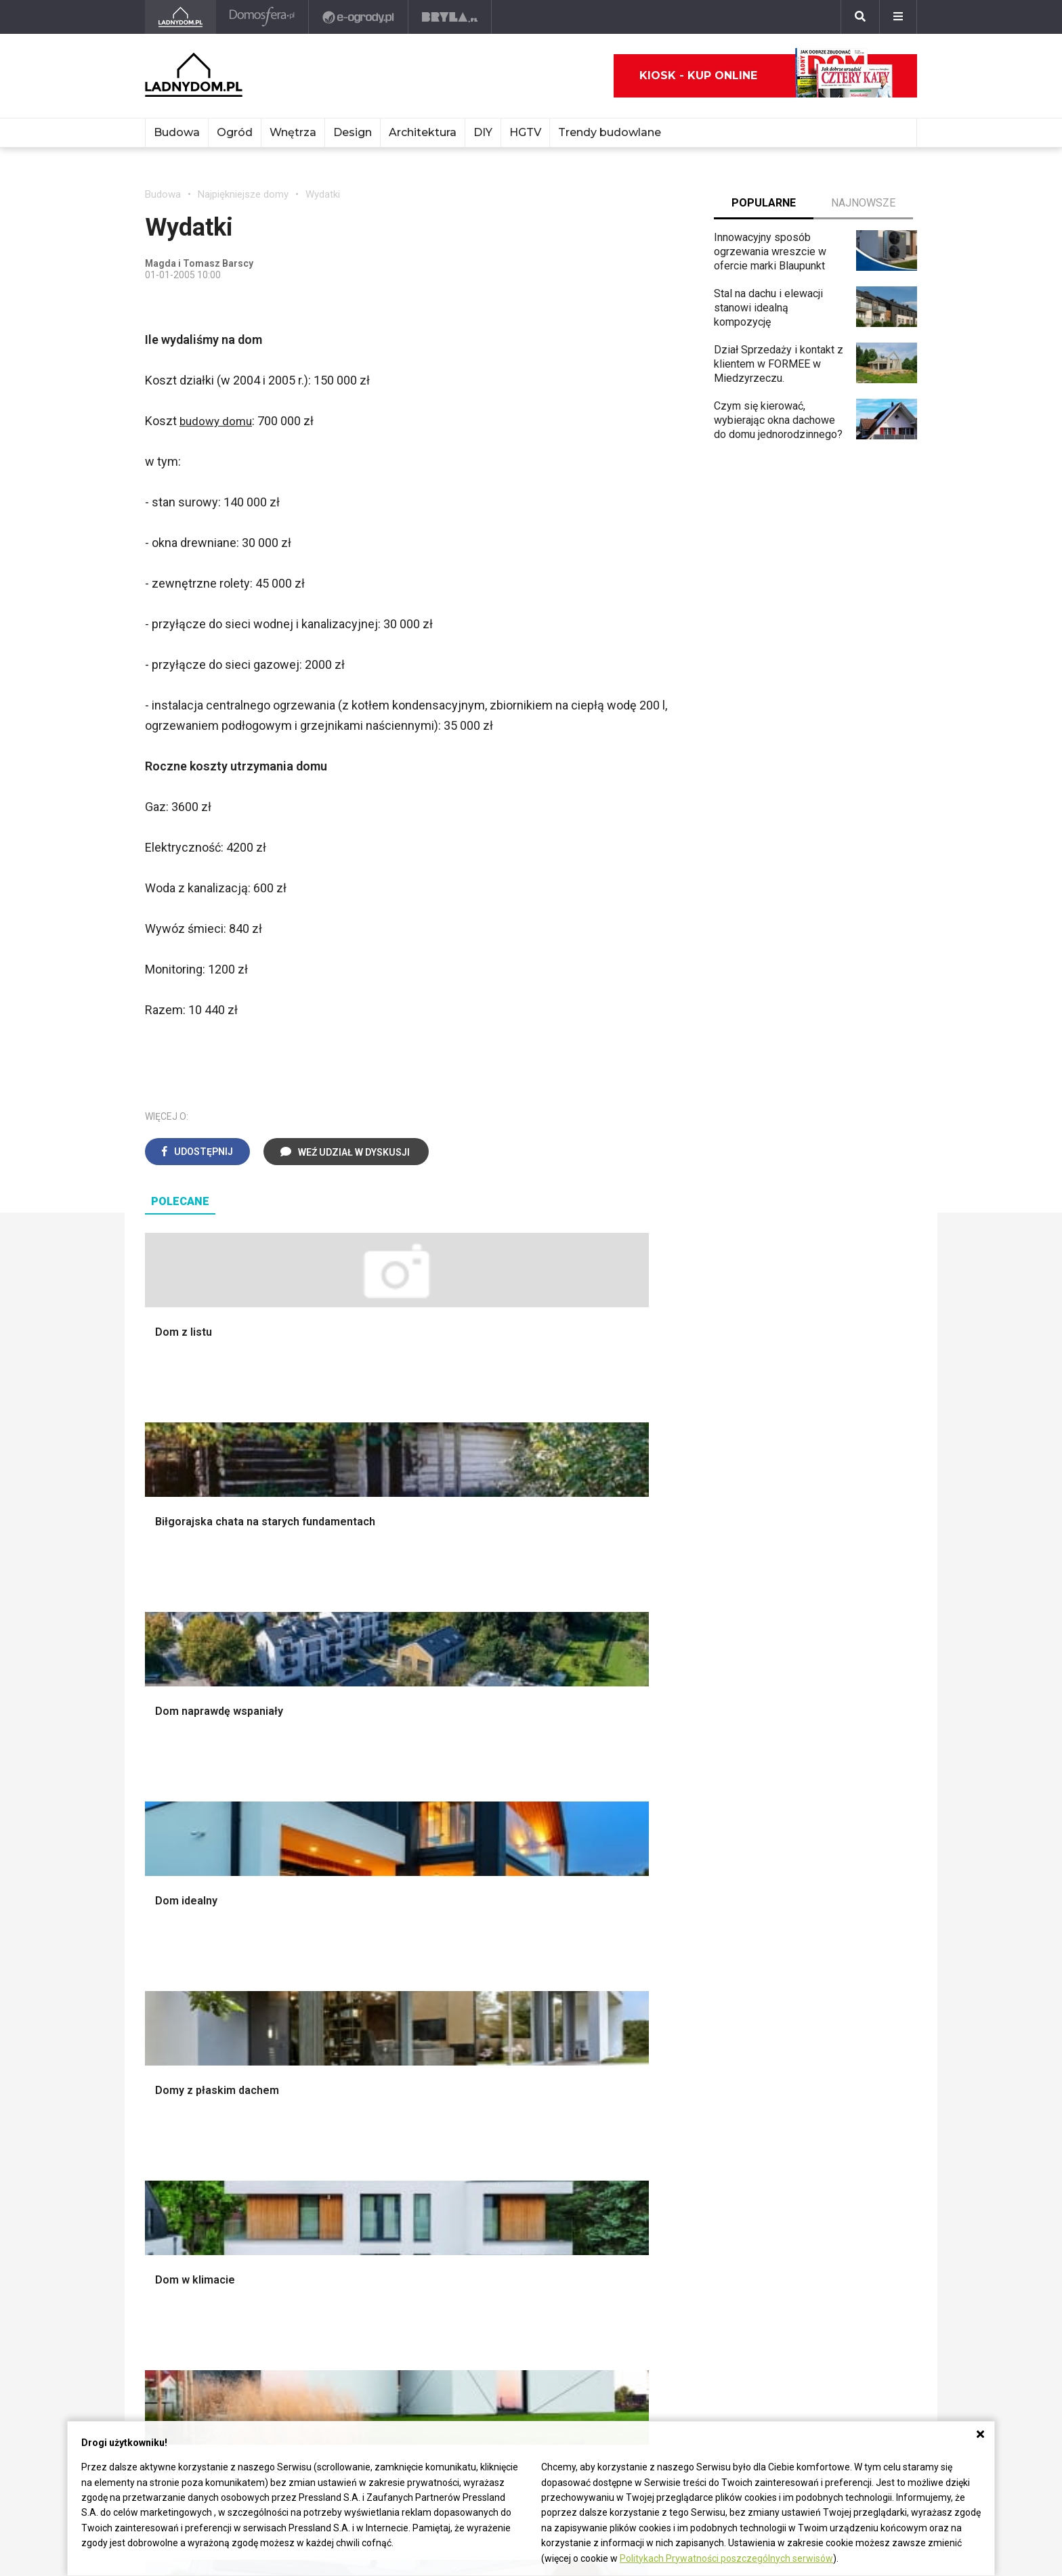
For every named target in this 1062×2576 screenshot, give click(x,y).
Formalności (174, 1872)
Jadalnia (481, 1857)
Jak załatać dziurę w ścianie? (530, 2101)
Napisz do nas (179, 2346)
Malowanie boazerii (349, 1842)
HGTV (525, 132)
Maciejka (641, 2161)
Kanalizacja (329, 2191)
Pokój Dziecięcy (817, 1812)
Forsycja (640, 2176)
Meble (794, 1781)
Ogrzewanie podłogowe (360, 2146)
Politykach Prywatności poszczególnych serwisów (726, 2558)
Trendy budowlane (609, 132)
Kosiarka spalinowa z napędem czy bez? (670, 1985)
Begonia (639, 2085)
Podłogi (322, 1781)
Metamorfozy (494, 1872)
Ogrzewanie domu (188, 1903)
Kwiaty (636, 2252)
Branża (795, 2085)
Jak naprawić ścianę (509, 2161)
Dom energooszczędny (358, 2206)
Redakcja (166, 2361)
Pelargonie (646, 2191)
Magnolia (642, 1963)
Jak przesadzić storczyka (523, 2085)
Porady (162, 1781)
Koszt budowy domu (193, 1842)
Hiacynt (638, 2070)
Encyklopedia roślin (666, 1918)
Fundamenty (174, 1918)
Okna (157, 1827)
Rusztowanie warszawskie (367, 1857)
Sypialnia (483, 1812)
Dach (157, 1857)
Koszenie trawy (657, 1872)
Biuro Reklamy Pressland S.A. (214, 2331)
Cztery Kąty (172, 2085)
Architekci (802, 1857)
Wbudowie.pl (333, 2101)
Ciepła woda (174, 1887)
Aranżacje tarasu (659, 1887)
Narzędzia (327, 1827)
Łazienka (483, 1797)
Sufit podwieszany (347, 1872)
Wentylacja (328, 2176)
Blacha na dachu (341, 1887)
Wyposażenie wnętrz (828, 1797)
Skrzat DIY (487, 2070)
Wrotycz (640, 1948)
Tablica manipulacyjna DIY (522, 2191)
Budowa (177, 132)
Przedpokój (489, 1842)
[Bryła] (451, 17)
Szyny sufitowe (340, 2161)
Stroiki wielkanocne (825, 1903)
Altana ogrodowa (660, 1797)
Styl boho (484, 1887)
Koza (315, 2130)
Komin (160, 1812)
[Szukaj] (860, 17)
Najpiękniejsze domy (243, 194)
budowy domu (217, 421)
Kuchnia (480, 1827)
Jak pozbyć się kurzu (512, 2130)
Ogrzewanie (331, 2116)
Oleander (641, 2130)
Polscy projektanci (822, 1842)
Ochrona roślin (653, 1842)
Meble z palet (653, 1857)
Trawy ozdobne (656, 2006)
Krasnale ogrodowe (666, 1933)
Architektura (422, 132)
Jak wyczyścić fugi (507, 2116)
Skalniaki (641, 1812)
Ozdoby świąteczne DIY (836, 1827)
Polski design (812, 1872)
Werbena (641, 2237)
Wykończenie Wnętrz (353, 1797)
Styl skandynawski (506, 1903)
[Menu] (898, 17)
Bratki (633, 2206)
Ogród (235, 132)
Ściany (160, 1933)
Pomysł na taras (817, 2101)
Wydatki (322, 194)
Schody (162, 1797)
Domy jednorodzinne (827, 2070)
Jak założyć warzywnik (516, 2146)
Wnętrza (293, 132)
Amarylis (641, 2146)
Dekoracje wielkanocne (833, 1887)
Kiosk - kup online (766, 75)
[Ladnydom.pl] (181, 17)
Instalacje (167, 1948)
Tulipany (639, 2116)
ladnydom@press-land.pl (204, 2316)
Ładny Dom (171, 2070)
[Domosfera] (263, 17)
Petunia (638, 2222)
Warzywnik (646, 1903)
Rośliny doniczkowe (667, 1827)
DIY (482, 132)
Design (352, 132)
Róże (632, 2101)
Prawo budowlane (345, 2085)
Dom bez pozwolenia (353, 2070)
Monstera (643, 1781)
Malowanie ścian (342, 1812)
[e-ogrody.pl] (360, 17)
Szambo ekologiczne (353, 1903)
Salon (475, 1781)
